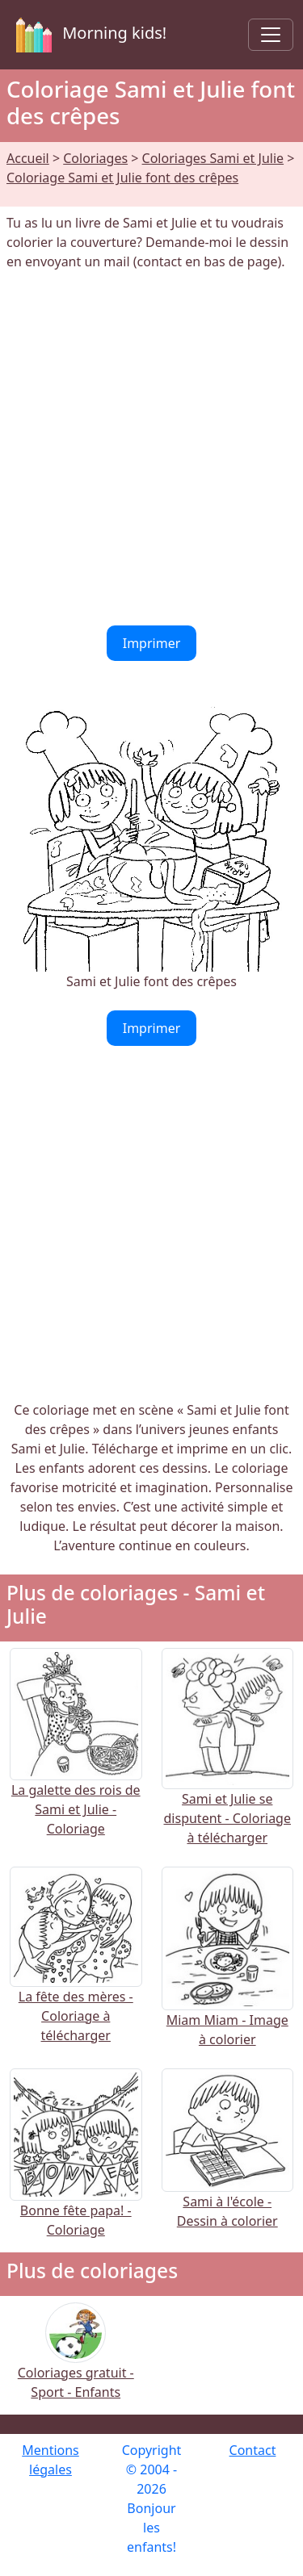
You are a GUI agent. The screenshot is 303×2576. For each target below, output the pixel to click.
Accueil (27, 158)
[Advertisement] (151, 448)
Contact (252, 2450)
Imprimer (152, 643)
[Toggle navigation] (270, 35)
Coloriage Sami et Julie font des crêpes (122, 177)
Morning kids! (88, 34)
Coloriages (95, 158)
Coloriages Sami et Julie (213, 158)
